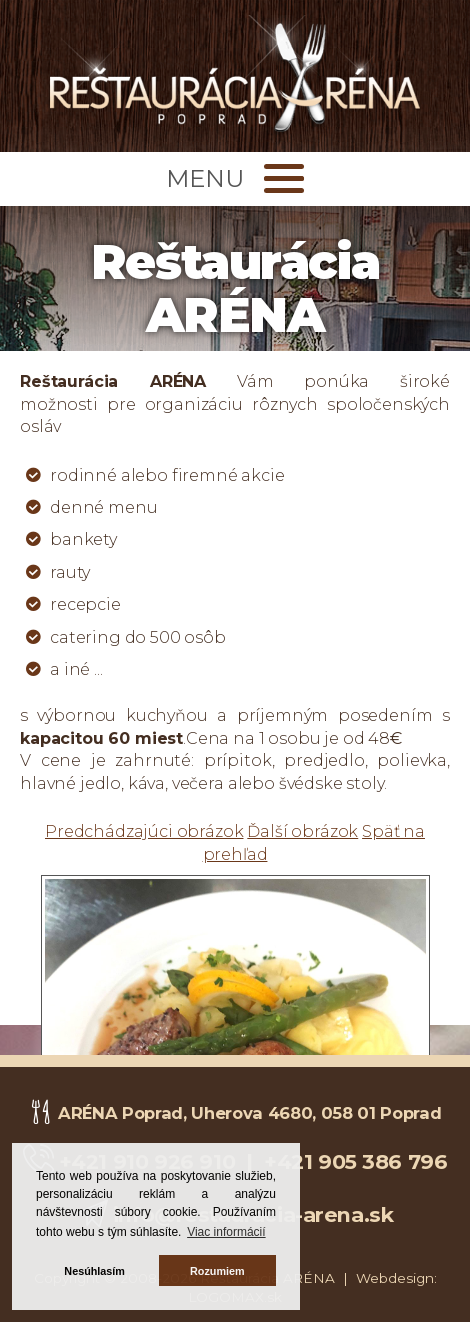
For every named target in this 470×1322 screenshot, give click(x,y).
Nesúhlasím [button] (94, 1271)
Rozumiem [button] (217, 1271)
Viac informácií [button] (226, 1232)
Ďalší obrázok (302, 831)
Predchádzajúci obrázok (144, 831)
